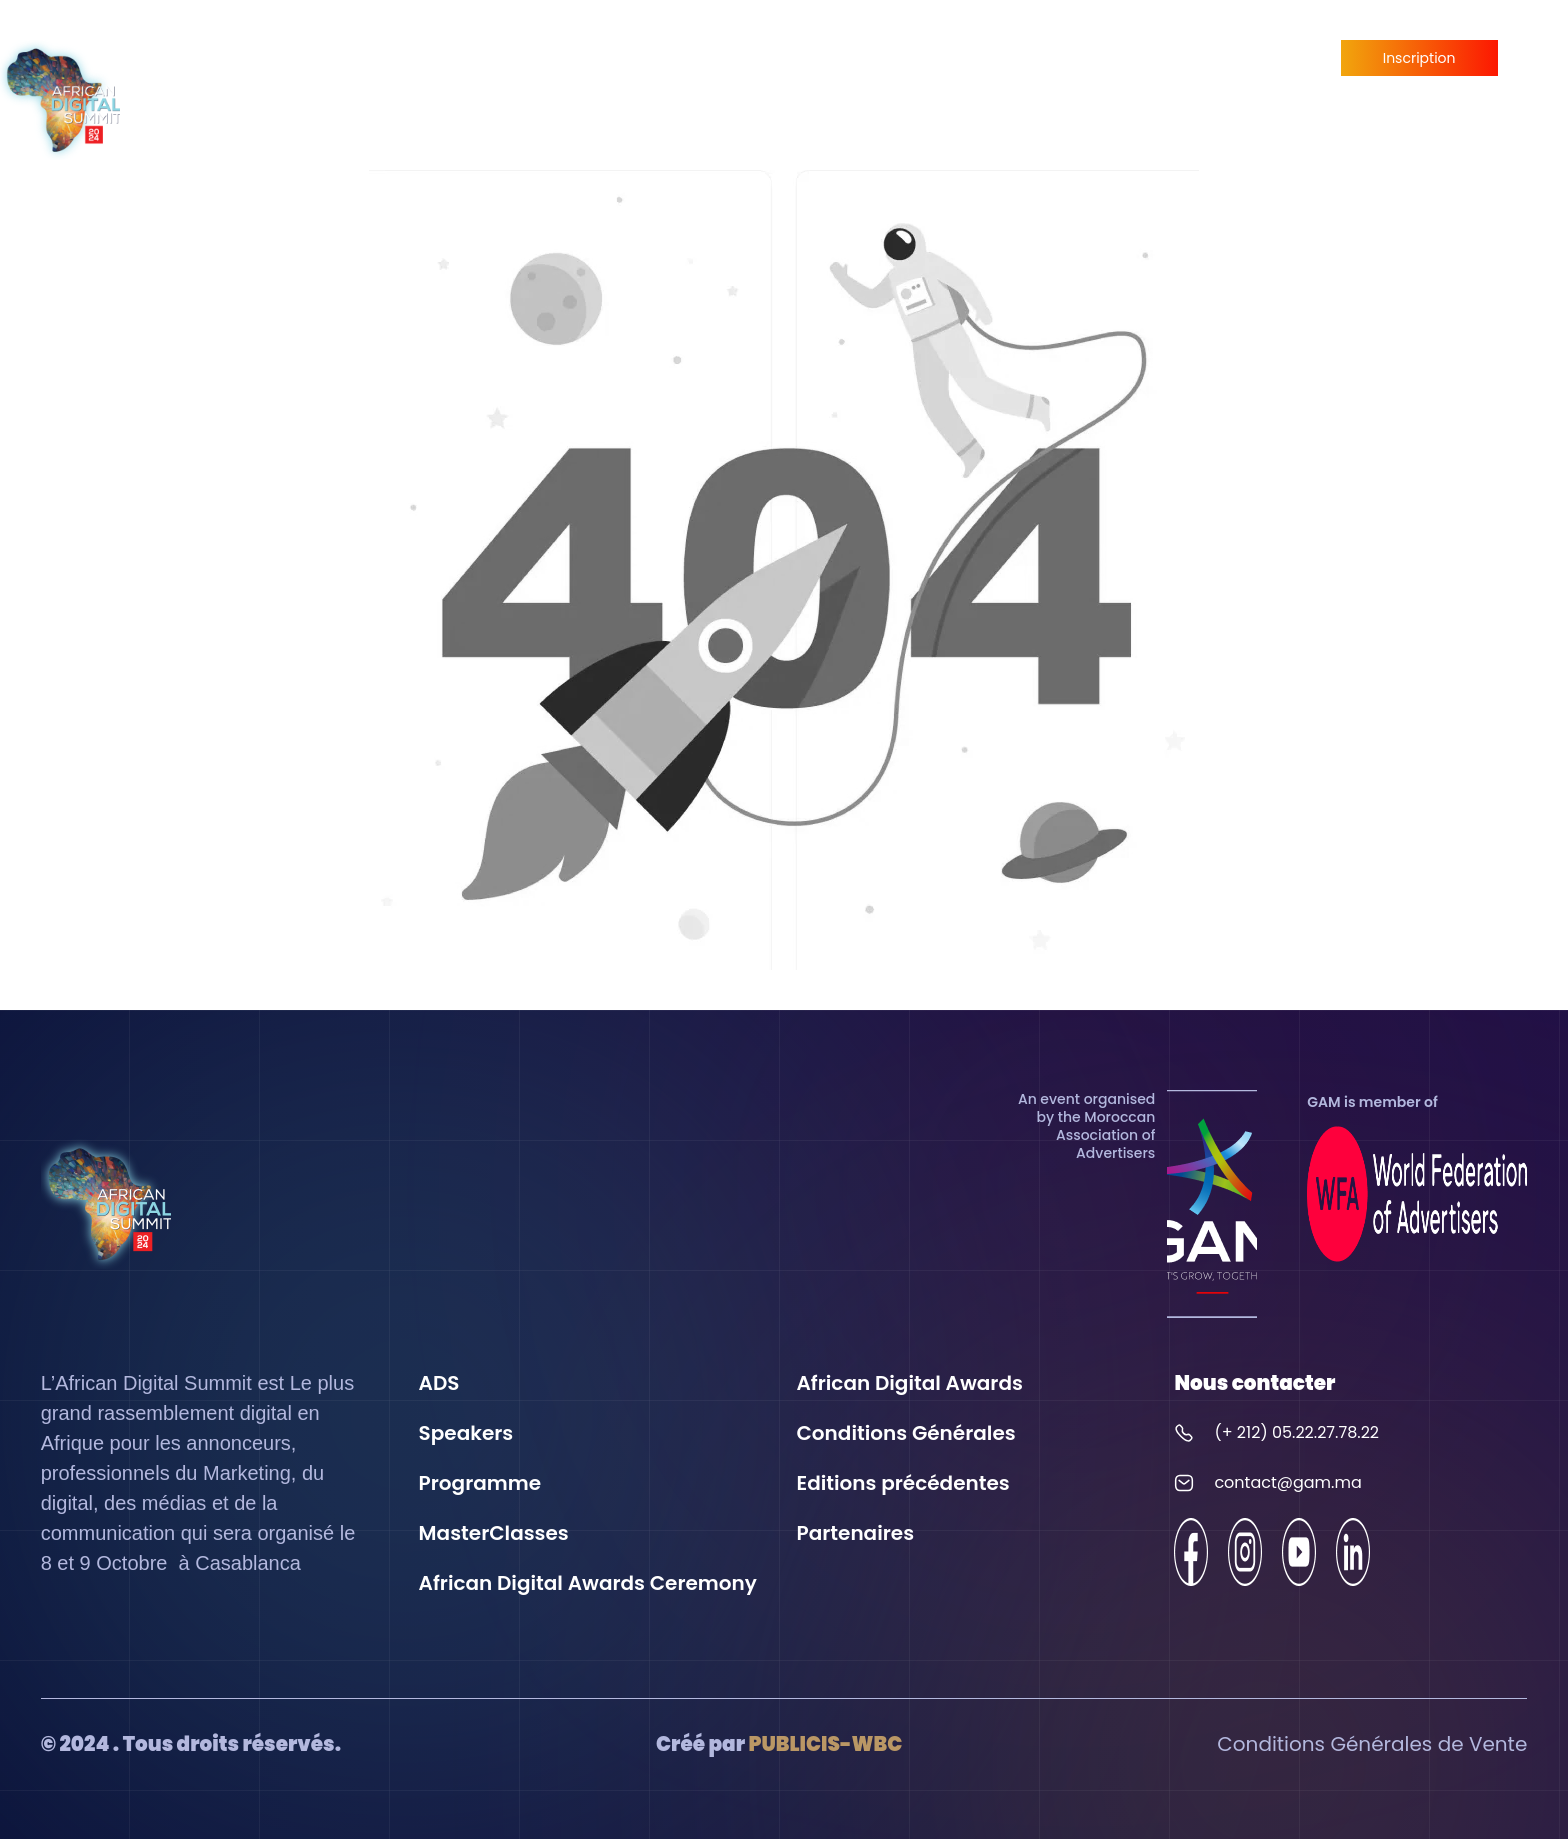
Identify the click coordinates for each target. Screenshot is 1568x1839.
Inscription (1419, 58)
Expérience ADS (530, 79)
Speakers (656, 79)
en (1538, 98)
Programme (1000, 79)
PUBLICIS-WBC (825, 1744)
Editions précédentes (903, 1483)
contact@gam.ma (1287, 1482)
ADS (439, 1383)
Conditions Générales (906, 1433)
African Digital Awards (823, 79)
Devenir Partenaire (1419, 102)
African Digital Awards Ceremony (588, 1583)
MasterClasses (1133, 79)
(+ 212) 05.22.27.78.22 (1296, 1432)
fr (1538, 60)
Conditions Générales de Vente (1372, 1744)
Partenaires (1263, 79)
